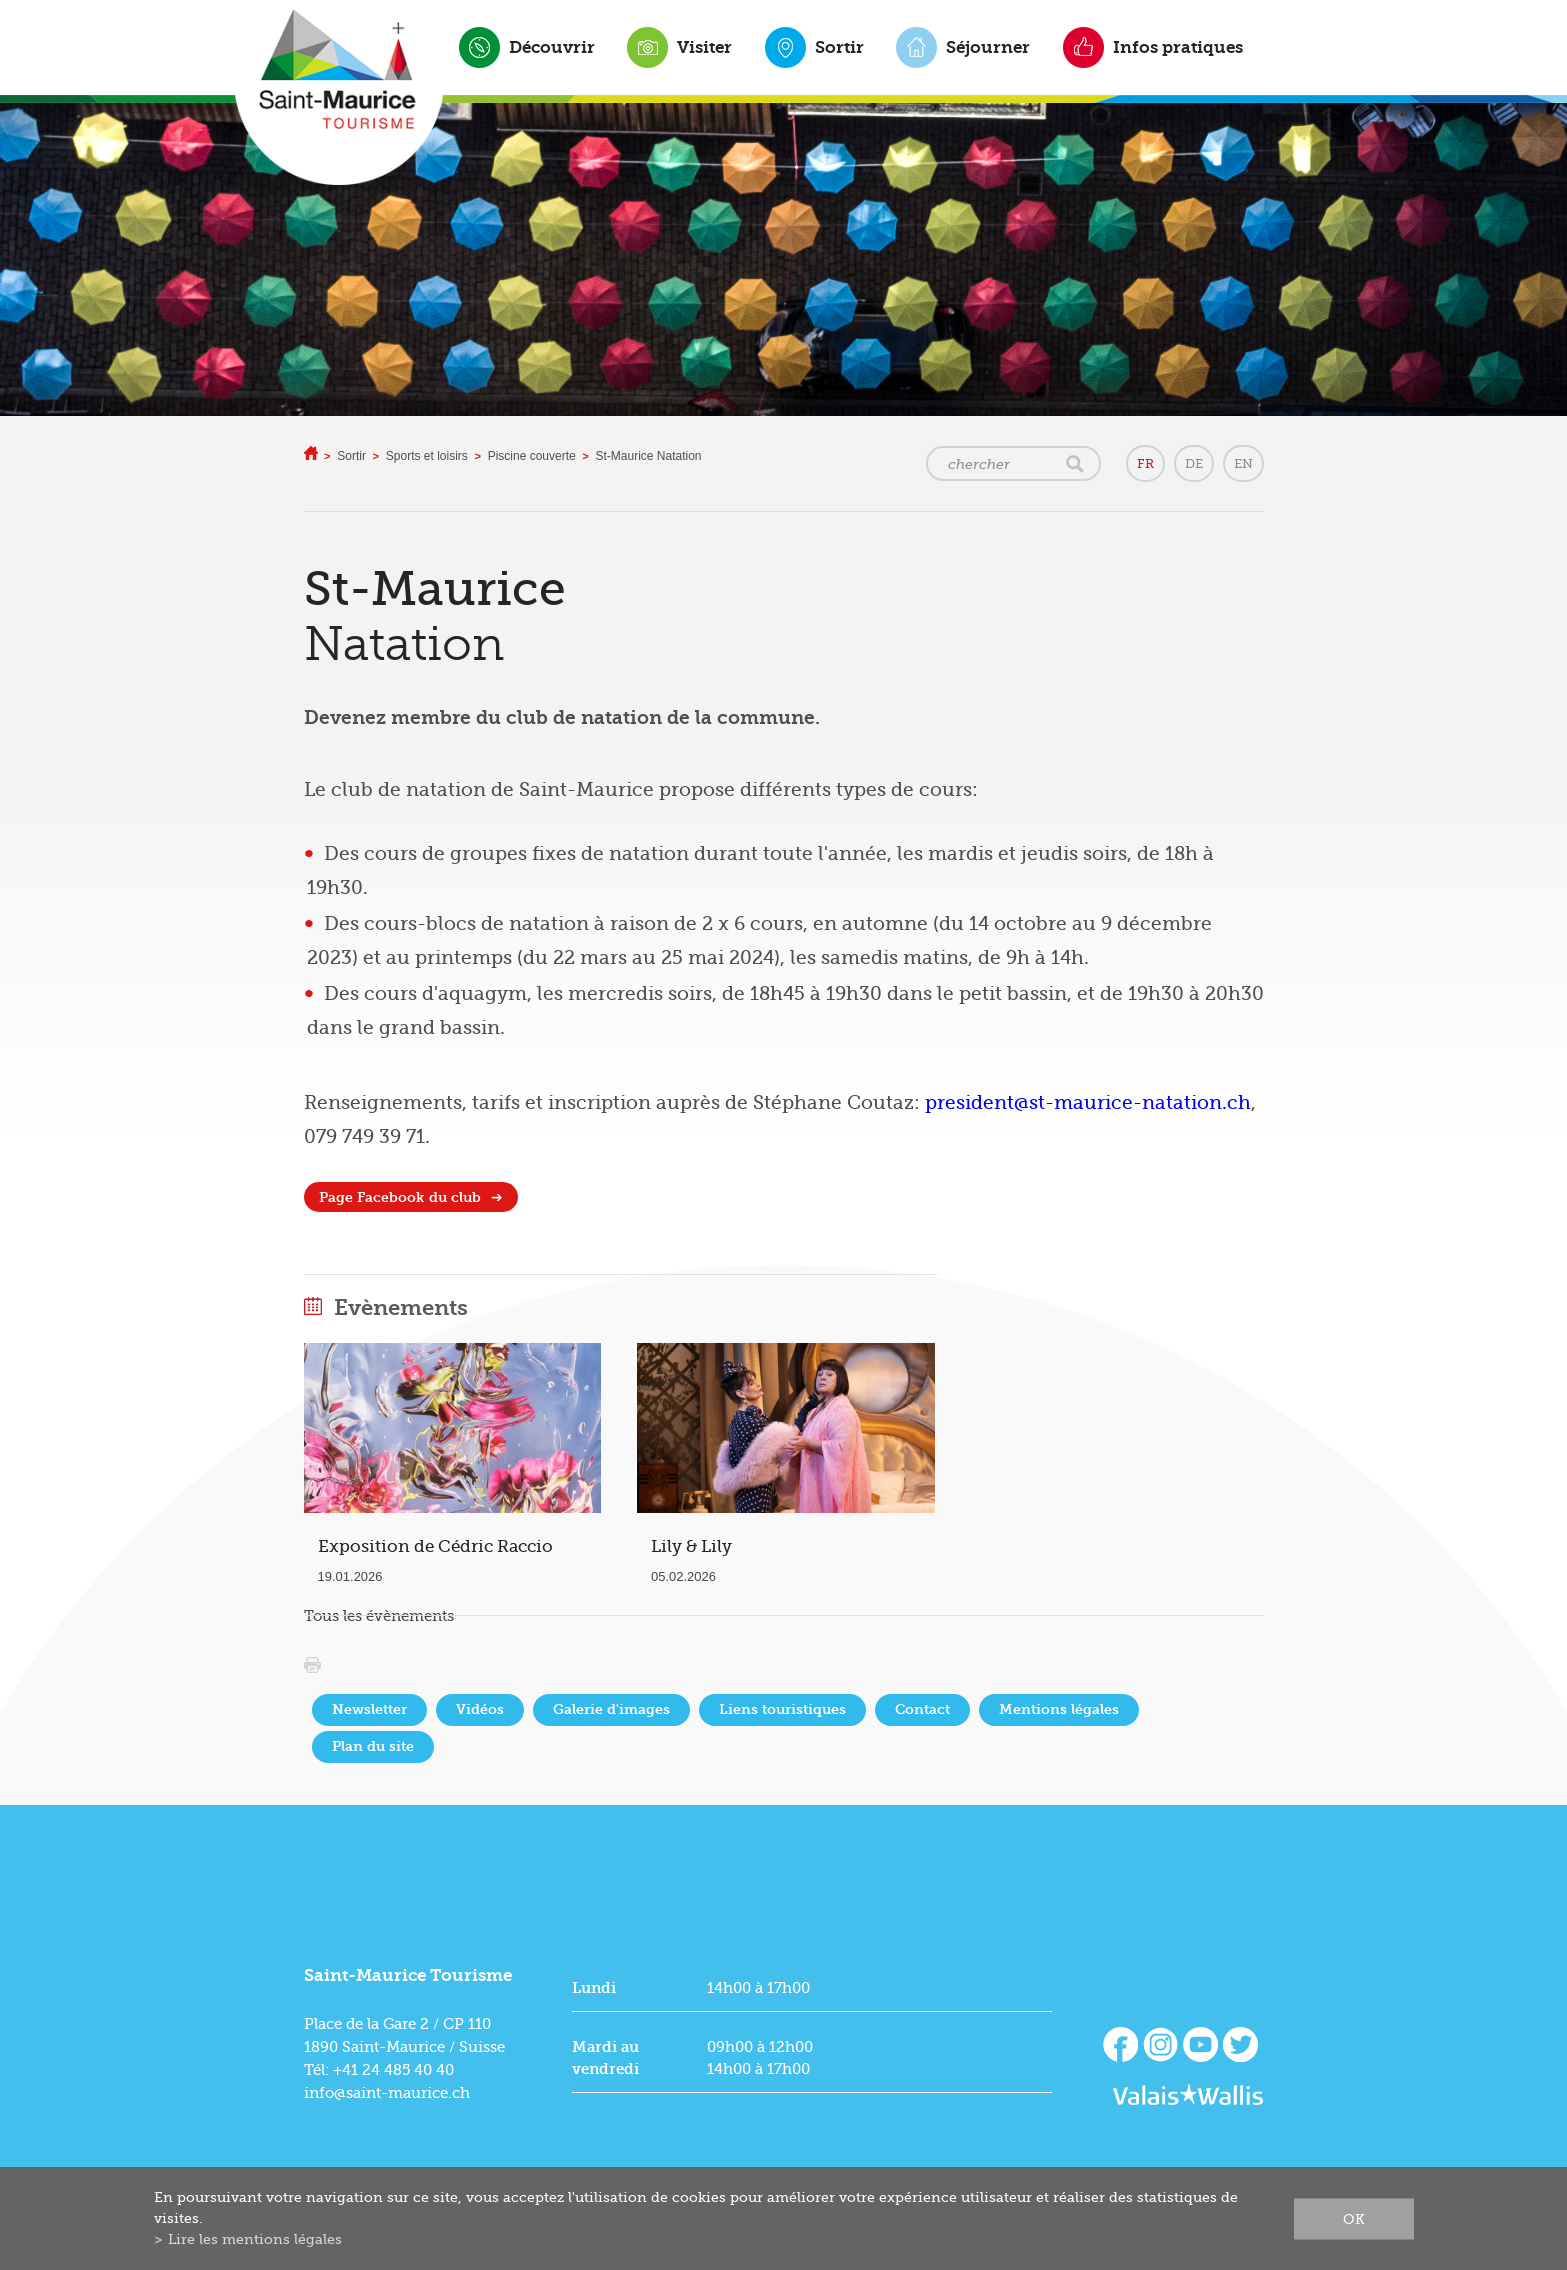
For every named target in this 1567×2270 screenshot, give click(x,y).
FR (1145, 463)
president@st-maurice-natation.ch (1088, 1103)
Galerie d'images (611, 1709)
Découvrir (552, 47)
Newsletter (369, 1709)
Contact (922, 1709)
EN (1243, 463)
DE (1194, 463)
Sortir (839, 47)
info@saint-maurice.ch (387, 2093)
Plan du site (373, 1746)
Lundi (594, 1988)
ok (1354, 2218)
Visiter (704, 47)
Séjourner (988, 47)
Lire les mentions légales (255, 2239)
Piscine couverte (532, 456)
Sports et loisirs (427, 456)
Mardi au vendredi (605, 2058)
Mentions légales (1059, 1709)
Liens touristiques (782, 1709)
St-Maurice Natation (649, 456)
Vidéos (480, 1709)
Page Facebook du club (400, 1197)
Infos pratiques (1178, 47)
